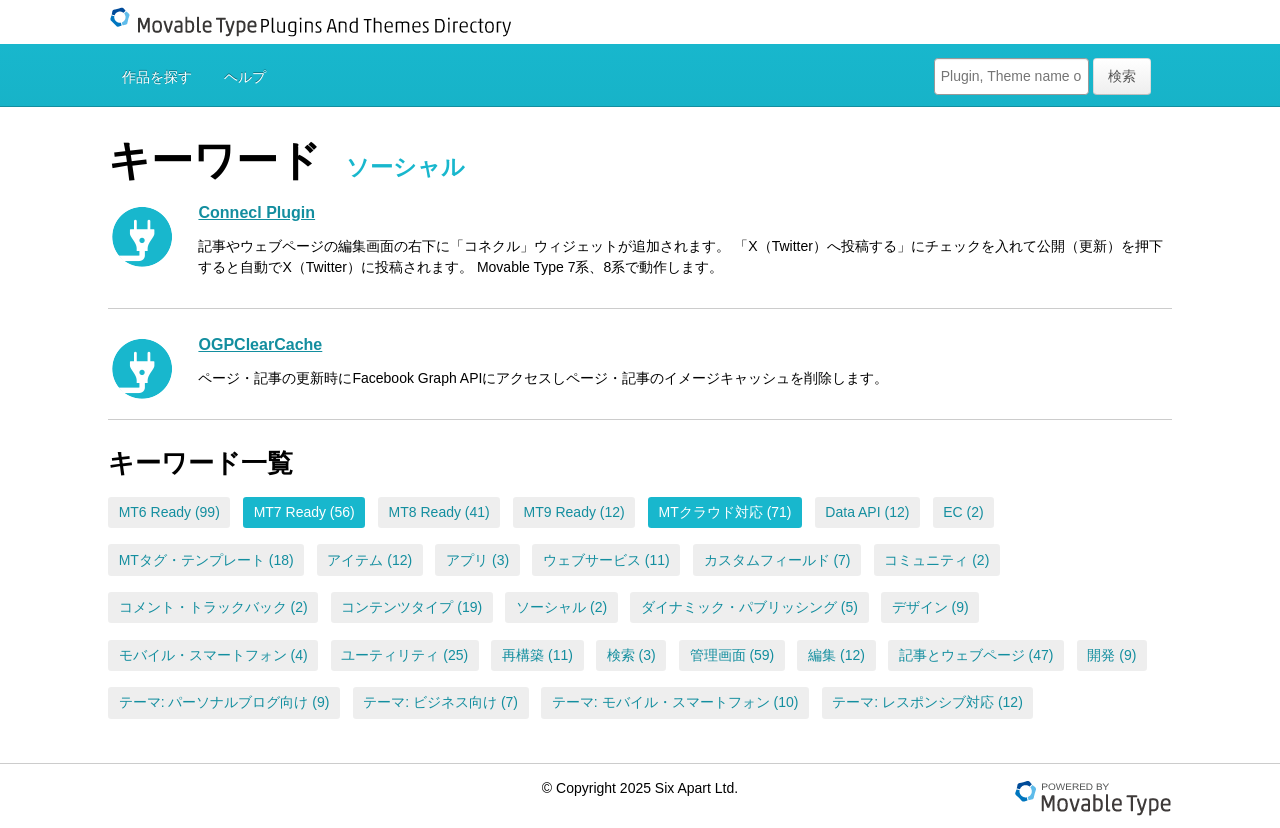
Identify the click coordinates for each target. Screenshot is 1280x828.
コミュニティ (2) (936, 560)
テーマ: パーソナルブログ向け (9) (224, 702)
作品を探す (157, 77)
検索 (1122, 76)
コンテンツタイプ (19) (411, 607)
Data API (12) (867, 512)
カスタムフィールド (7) (777, 560)
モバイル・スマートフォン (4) (213, 655)
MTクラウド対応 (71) (725, 512)
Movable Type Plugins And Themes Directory (323, 22)
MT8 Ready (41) (439, 512)
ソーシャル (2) (561, 607)
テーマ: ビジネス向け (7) (440, 702)
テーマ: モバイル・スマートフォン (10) (675, 702)
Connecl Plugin (256, 212)
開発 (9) (1111, 655)
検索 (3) (631, 655)
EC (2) (963, 512)
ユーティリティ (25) (404, 655)
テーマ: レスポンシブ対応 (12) (927, 702)
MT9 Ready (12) (574, 512)
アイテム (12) (369, 560)
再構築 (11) (537, 655)
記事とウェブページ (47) (976, 655)
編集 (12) (836, 655)
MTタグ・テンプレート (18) (206, 560)
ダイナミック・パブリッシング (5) (749, 607)
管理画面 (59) (732, 655)
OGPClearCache (260, 344)
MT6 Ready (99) (169, 512)
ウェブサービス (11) (606, 560)
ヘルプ (245, 77)
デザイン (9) (930, 607)
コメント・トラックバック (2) (213, 607)
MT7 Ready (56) (304, 512)
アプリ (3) (477, 560)
